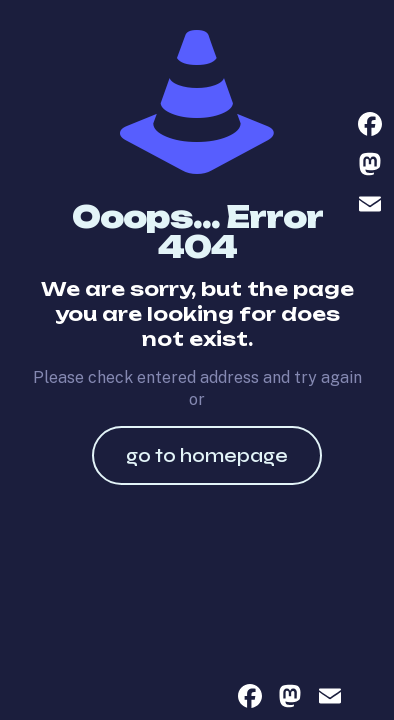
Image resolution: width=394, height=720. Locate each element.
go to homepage (207, 455)
